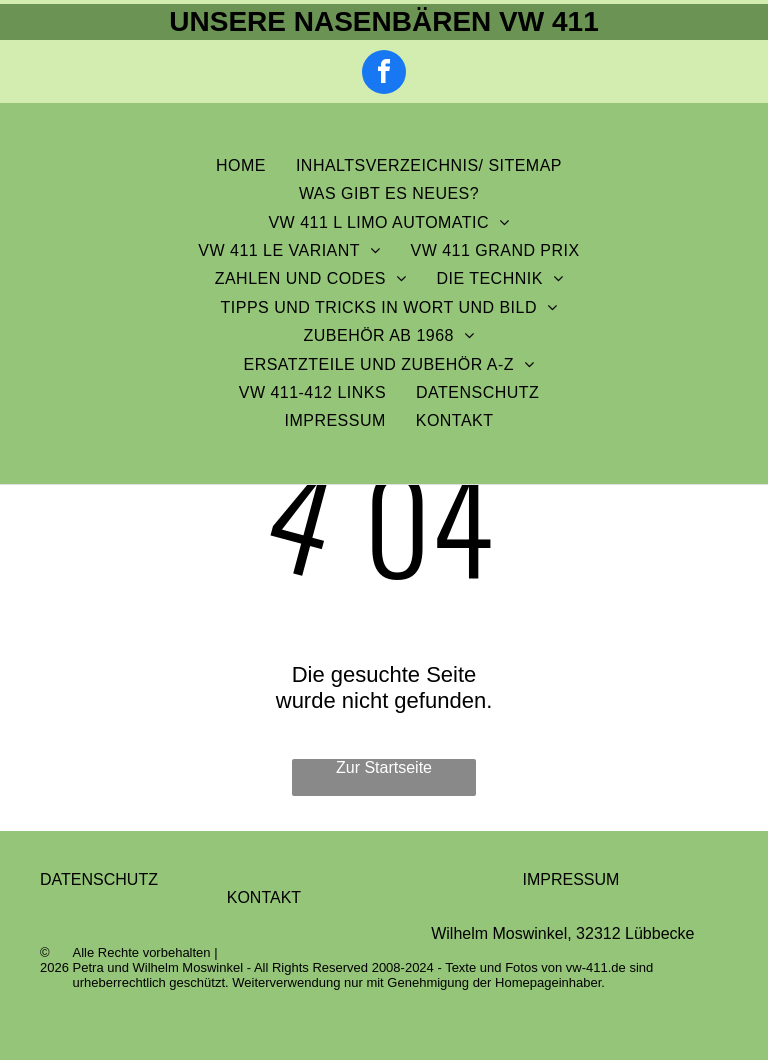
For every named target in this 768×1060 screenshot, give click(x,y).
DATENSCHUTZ (99, 879)
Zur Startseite (384, 767)
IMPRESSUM (570, 879)
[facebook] (384, 74)
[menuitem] (241, 166)
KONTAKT (264, 897)
